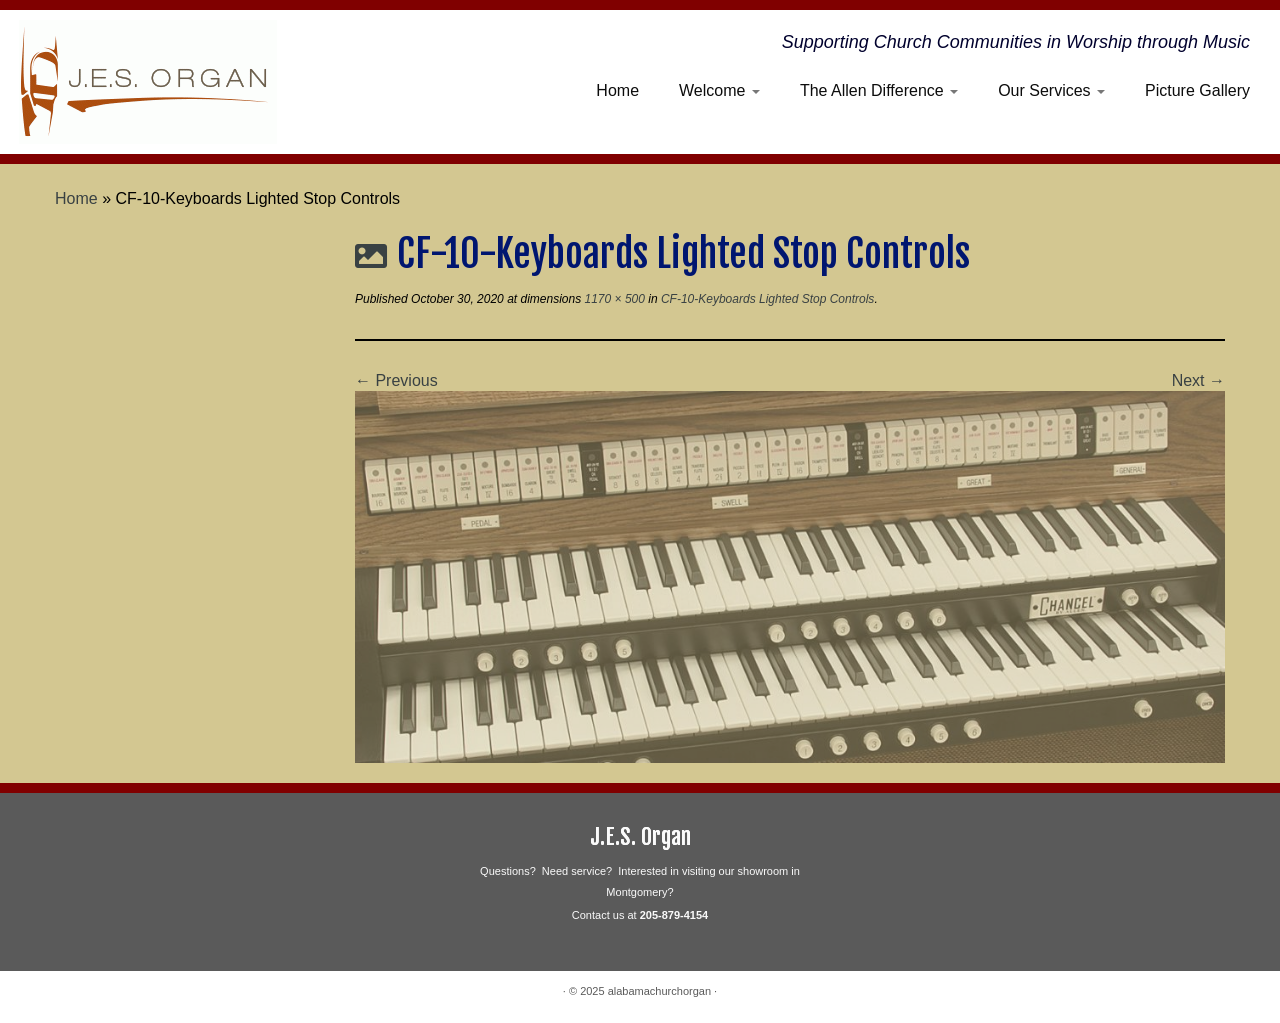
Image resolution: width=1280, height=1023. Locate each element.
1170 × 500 (613, 299)
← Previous (396, 380)
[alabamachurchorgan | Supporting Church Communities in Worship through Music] (147, 82)
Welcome (719, 90)
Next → (1198, 380)
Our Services (1051, 90)
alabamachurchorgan (659, 991)
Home (617, 90)
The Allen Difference (879, 90)
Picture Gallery (1197, 90)
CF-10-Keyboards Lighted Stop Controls (766, 299)
